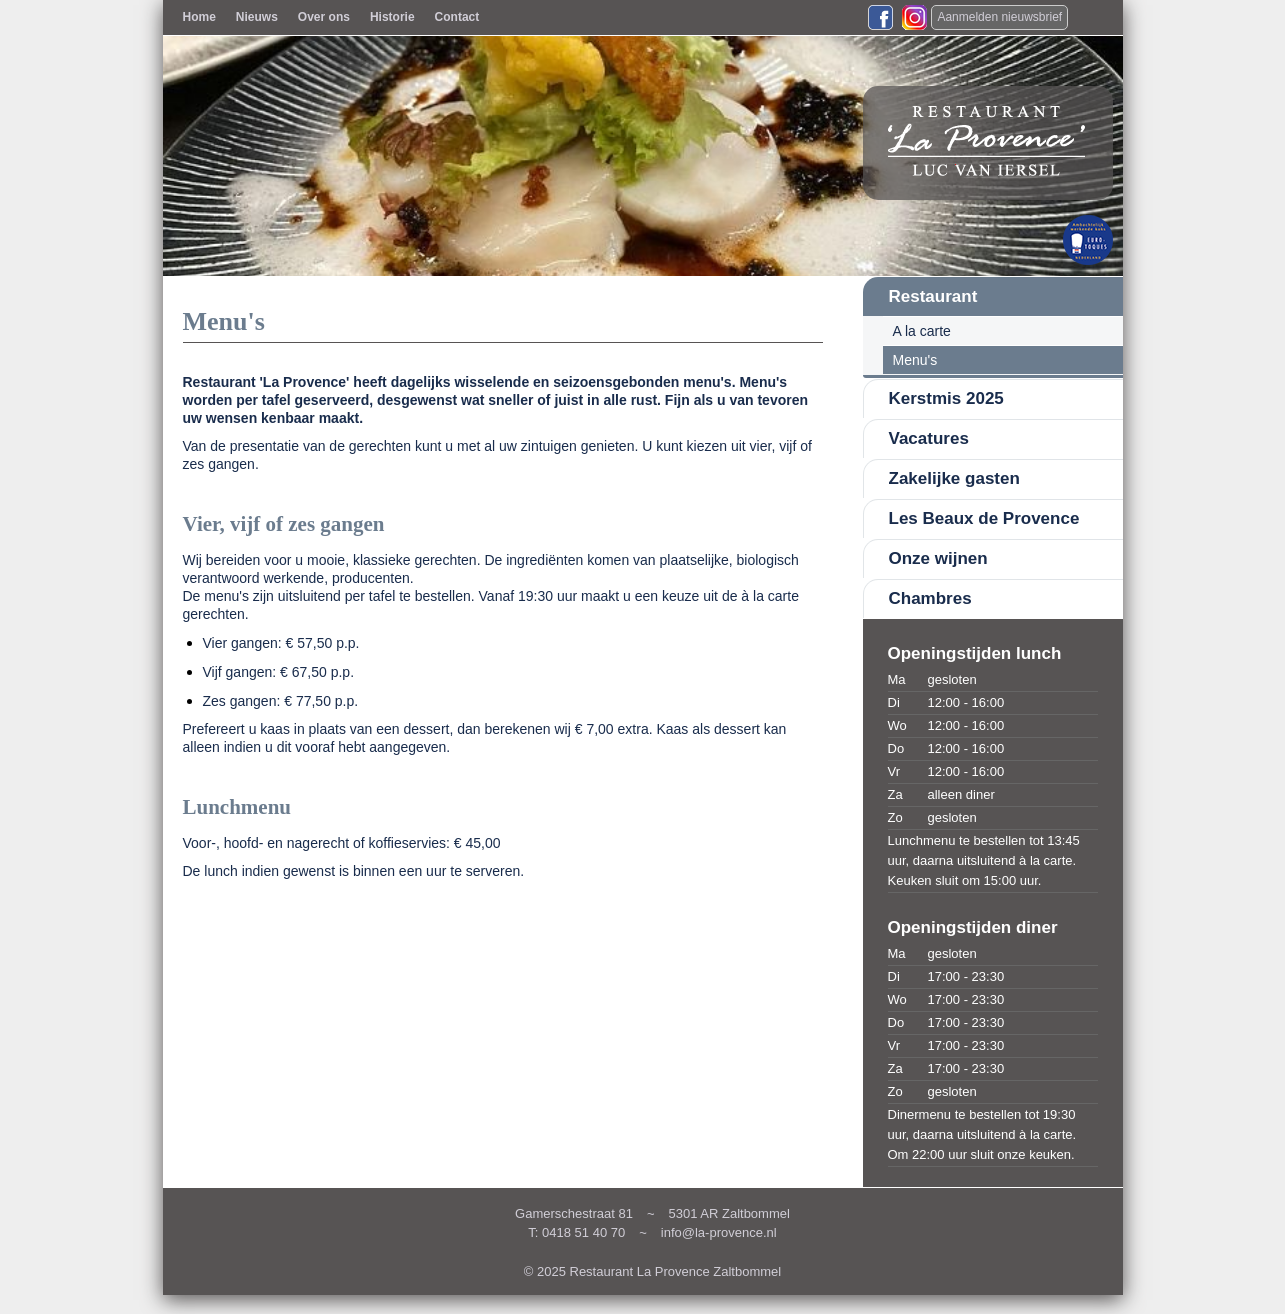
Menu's (915, 360)
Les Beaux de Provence (984, 518)
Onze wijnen (938, 558)
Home (199, 17)
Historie (392, 17)
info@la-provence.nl (719, 1232)
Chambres (930, 598)
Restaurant (933, 296)
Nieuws (257, 17)
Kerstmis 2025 (946, 398)
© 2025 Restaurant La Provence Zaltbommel (652, 1271)
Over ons (324, 17)
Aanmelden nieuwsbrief (999, 17)
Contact (457, 17)
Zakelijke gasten (954, 478)
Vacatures (929, 438)
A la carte (922, 331)
